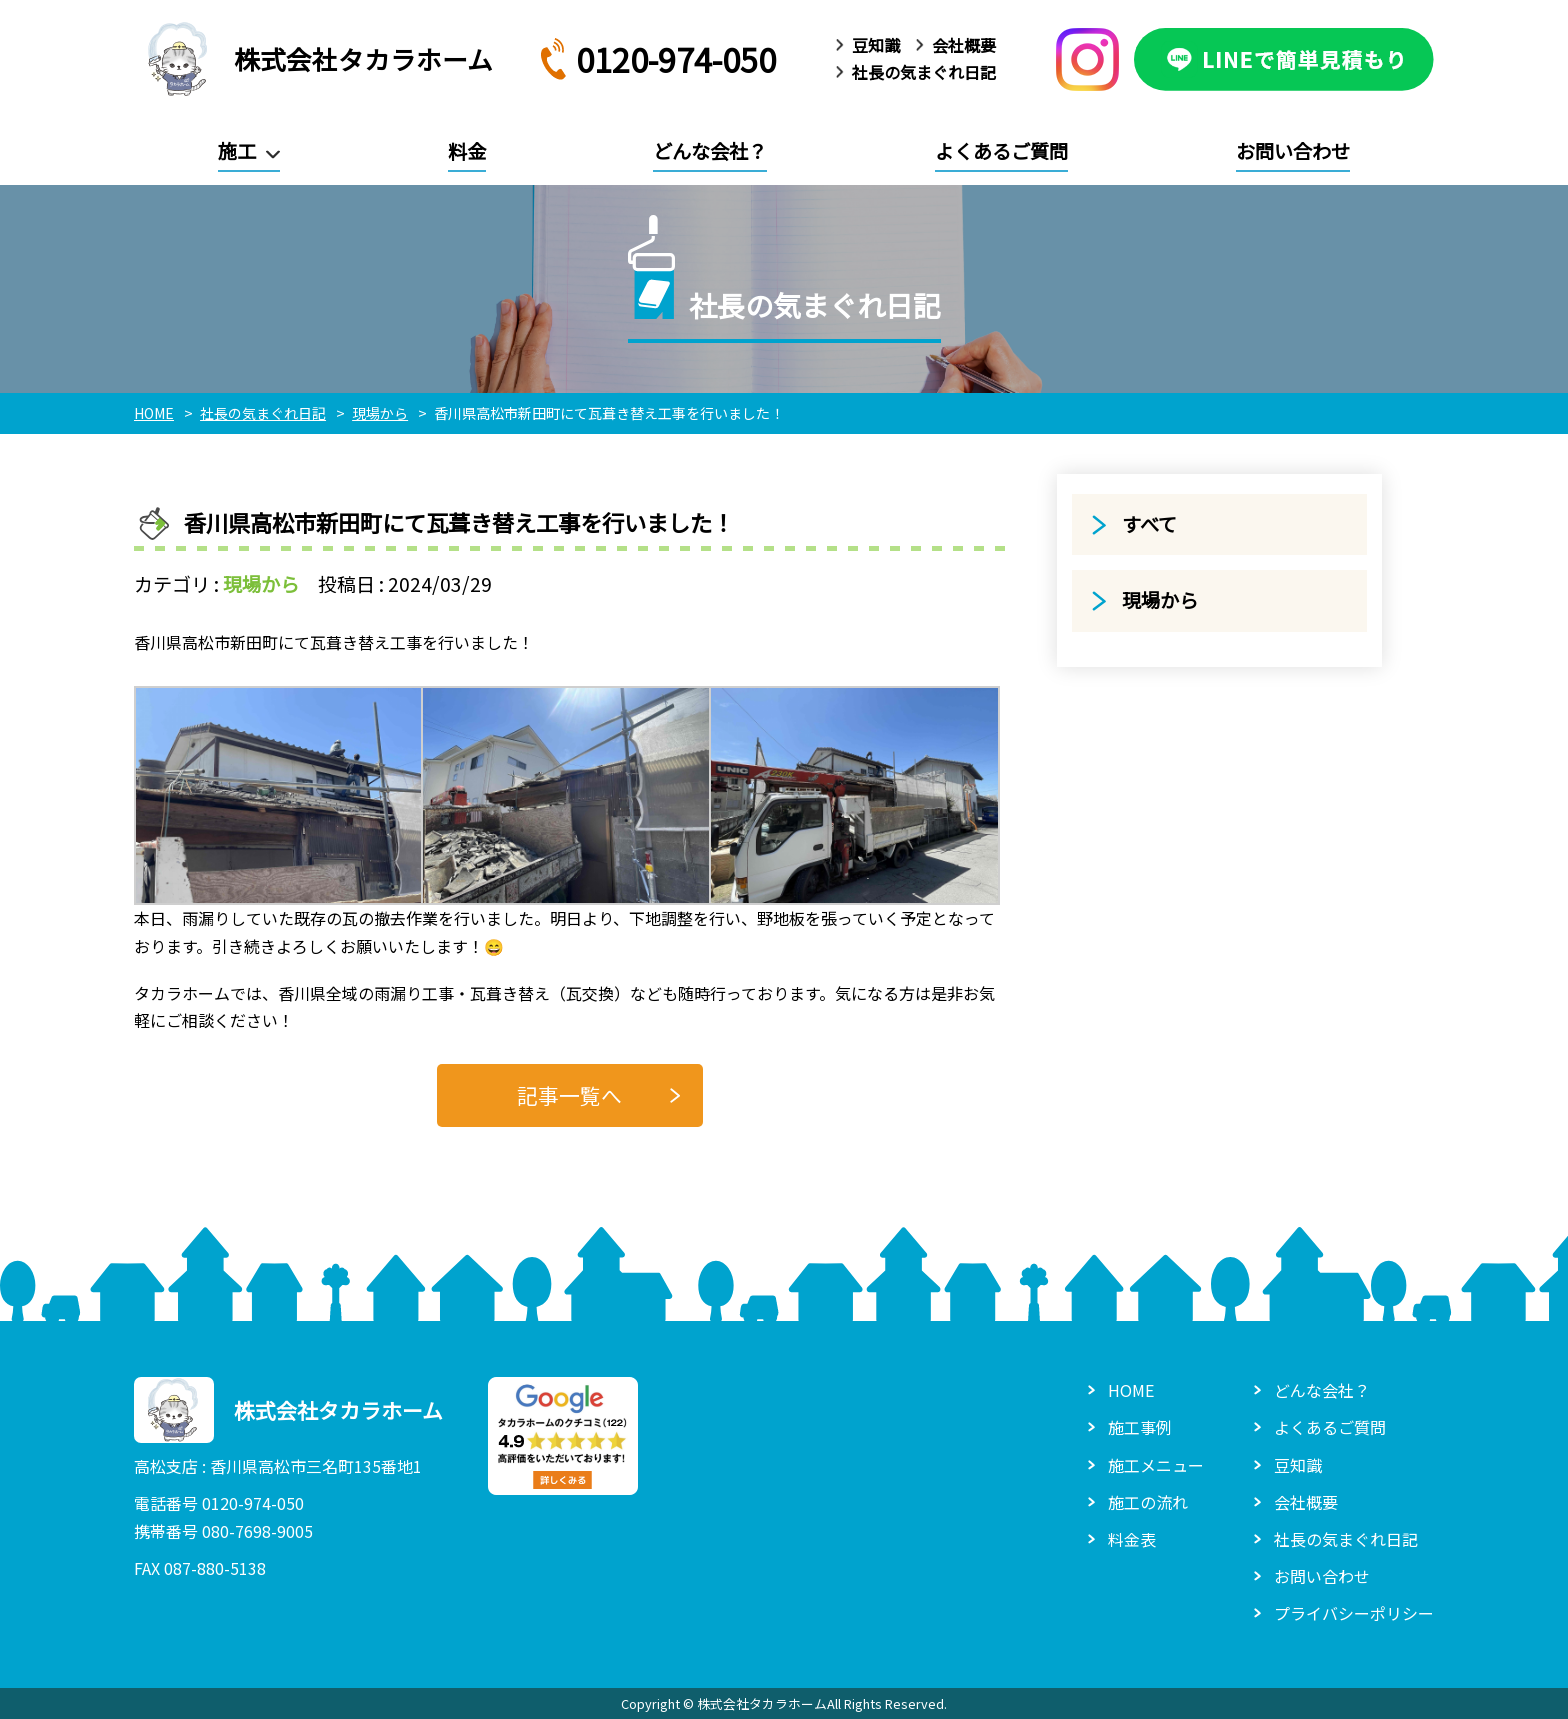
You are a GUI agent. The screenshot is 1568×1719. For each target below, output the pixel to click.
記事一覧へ (569, 1095)
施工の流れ (1148, 1502)
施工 (237, 151)
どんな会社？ (710, 151)
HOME (1131, 1390)
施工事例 (1140, 1427)
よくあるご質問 (1001, 151)
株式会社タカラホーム (313, 59)
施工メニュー (1156, 1465)
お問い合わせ (1293, 151)
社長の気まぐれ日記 (924, 72)
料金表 (1132, 1539)
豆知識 (876, 45)
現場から (261, 584)
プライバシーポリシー (1354, 1613)
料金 (467, 151)
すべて (1149, 524)
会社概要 (964, 45)
